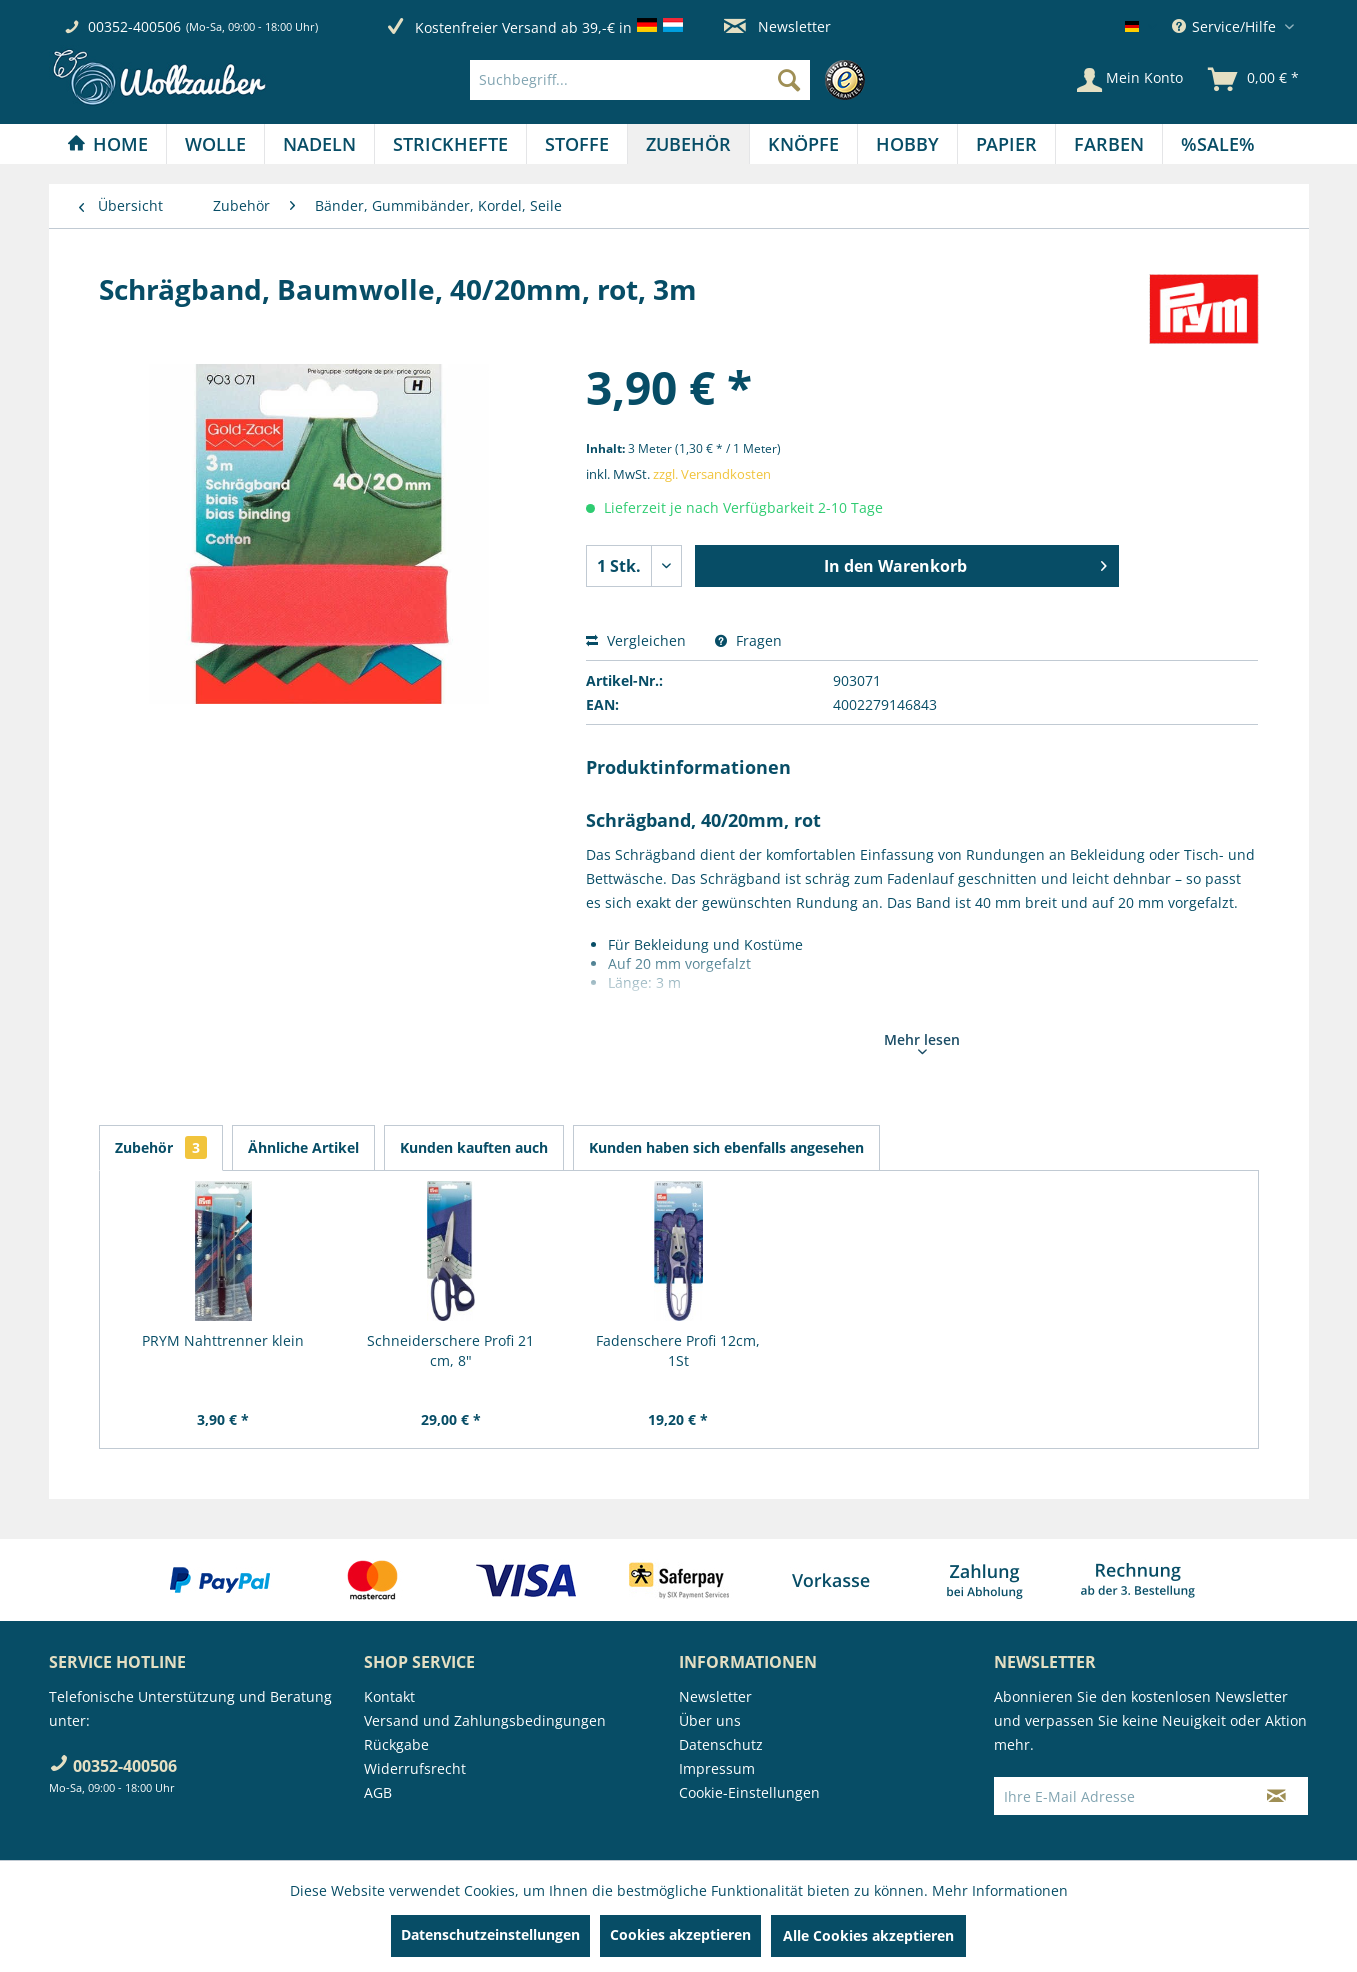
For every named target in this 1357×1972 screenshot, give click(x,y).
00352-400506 (134, 26)
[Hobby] (907, 144)
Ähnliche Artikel (303, 1147)
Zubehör (161, 1147)
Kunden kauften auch (474, 1147)
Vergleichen (636, 640)
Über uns (710, 1720)
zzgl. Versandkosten (712, 474)
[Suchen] (789, 80)
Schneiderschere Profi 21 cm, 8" (450, 1350)
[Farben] (1109, 144)
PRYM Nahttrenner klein (223, 1340)
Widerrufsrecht (415, 1768)
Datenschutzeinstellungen (490, 1934)
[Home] (107, 144)
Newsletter (777, 26)
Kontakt (389, 1696)
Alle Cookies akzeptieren (868, 1935)
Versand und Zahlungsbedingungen (485, 1720)
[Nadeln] (319, 144)
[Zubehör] (688, 144)
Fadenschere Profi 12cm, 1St (678, 1350)
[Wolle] (215, 144)
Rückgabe (396, 1744)
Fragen (748, 640)
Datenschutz (721, 1744)
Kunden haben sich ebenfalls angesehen (726, 1147)
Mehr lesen (922, 1042)
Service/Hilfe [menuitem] (1226, 26)
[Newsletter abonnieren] (1276, 1796)
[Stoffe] (577, 144)
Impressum (717, 1768)
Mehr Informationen (1000, 1890)
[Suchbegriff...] (640, 80)
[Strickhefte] (450, 144)
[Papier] (1006, 144)
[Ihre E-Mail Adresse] (1120, 1796)
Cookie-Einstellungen (749, 1792)
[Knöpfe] (803, 144)
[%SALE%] (1218, 144)
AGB (378, 1792)
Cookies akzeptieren (680, 1934)
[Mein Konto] (1130, 80)
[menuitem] (672, 80)
